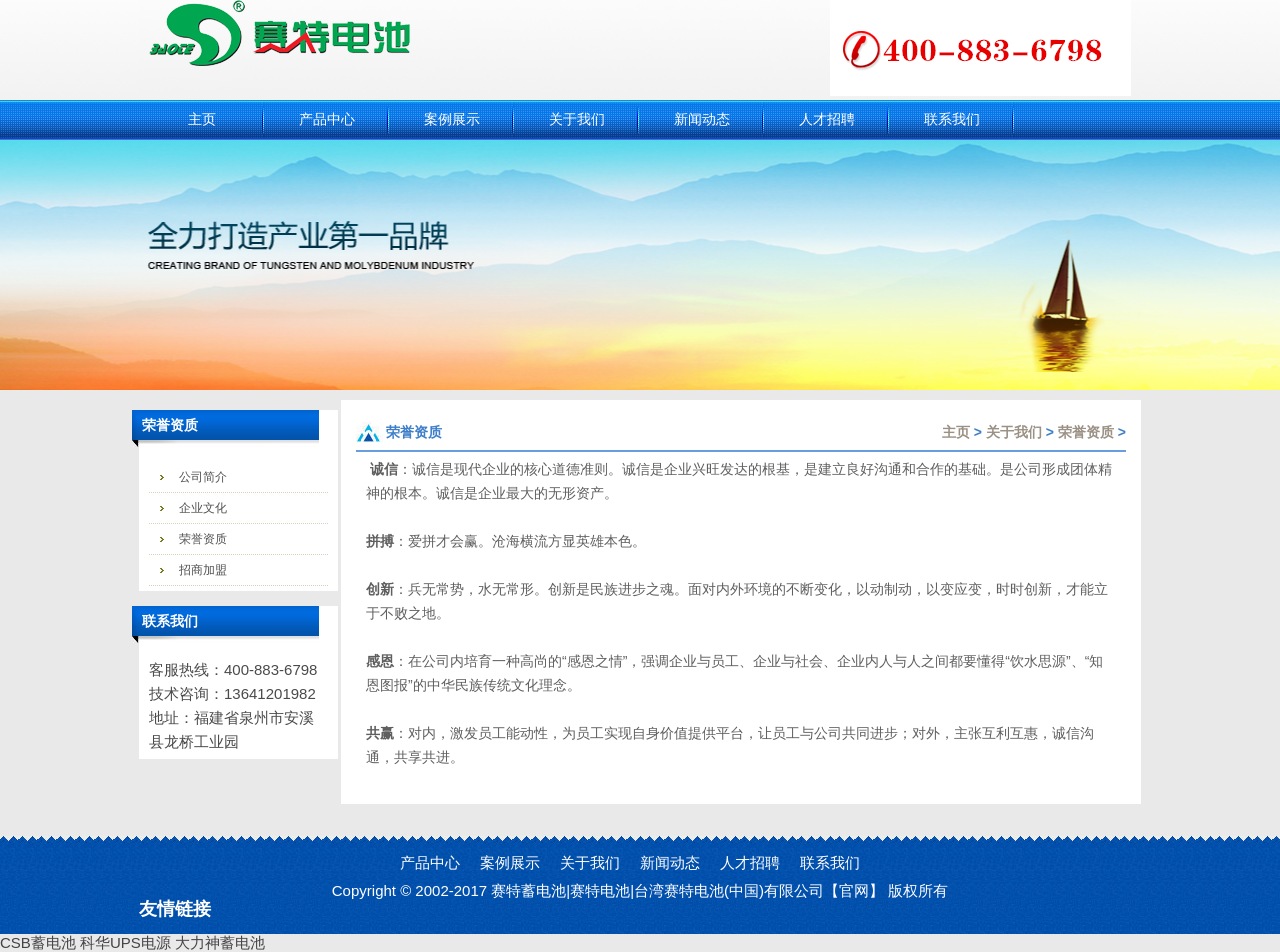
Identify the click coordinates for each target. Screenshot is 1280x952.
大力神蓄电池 (220, 942)
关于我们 (1014, 432)
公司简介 (203, 477)
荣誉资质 (203, 539)
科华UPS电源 (125, 942)
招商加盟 (203, 570)
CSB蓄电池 (38, 942)
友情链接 (175, 909)
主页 (956, 432)
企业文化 (203, 508)
